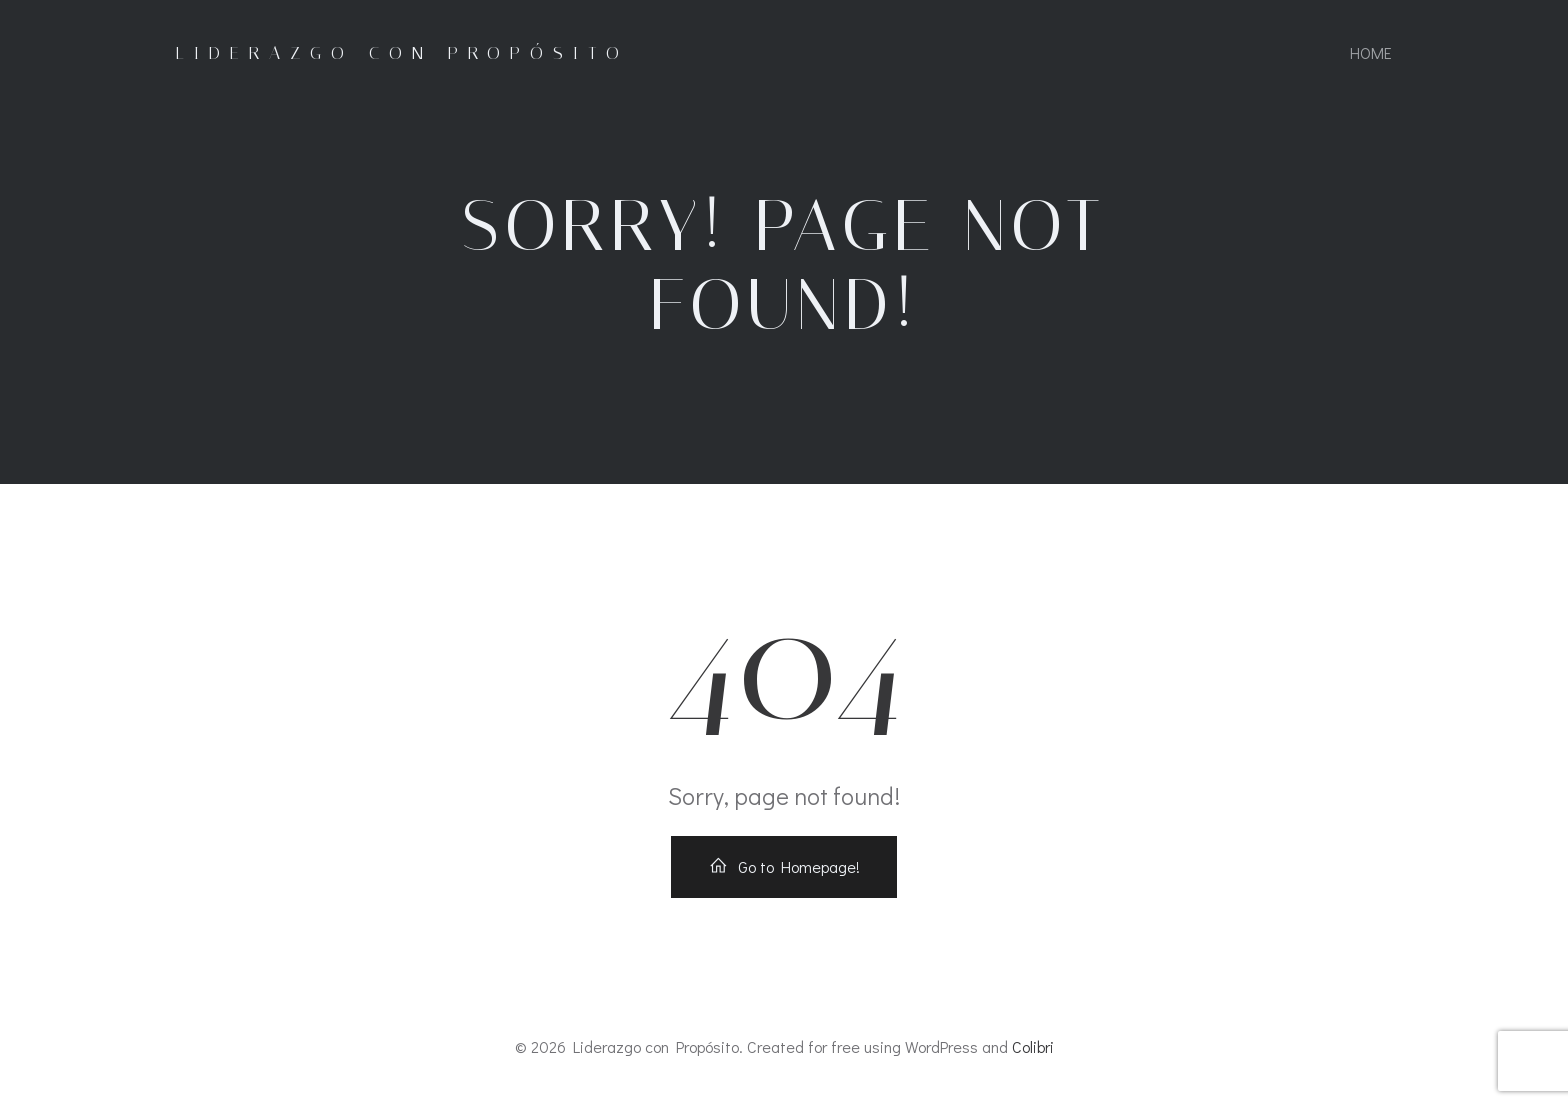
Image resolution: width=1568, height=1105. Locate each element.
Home (1371, 52)
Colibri (1033, 1046)
